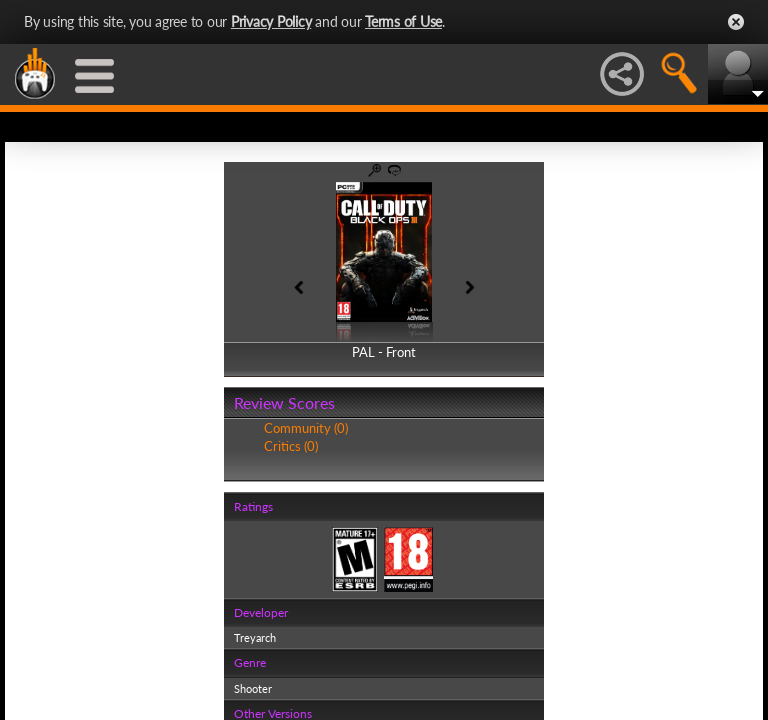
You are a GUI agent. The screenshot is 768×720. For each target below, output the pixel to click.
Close (736, 22)
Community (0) (306, 428)
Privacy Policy (271, 21)
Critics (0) (291, 446)
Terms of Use (403, 21)
